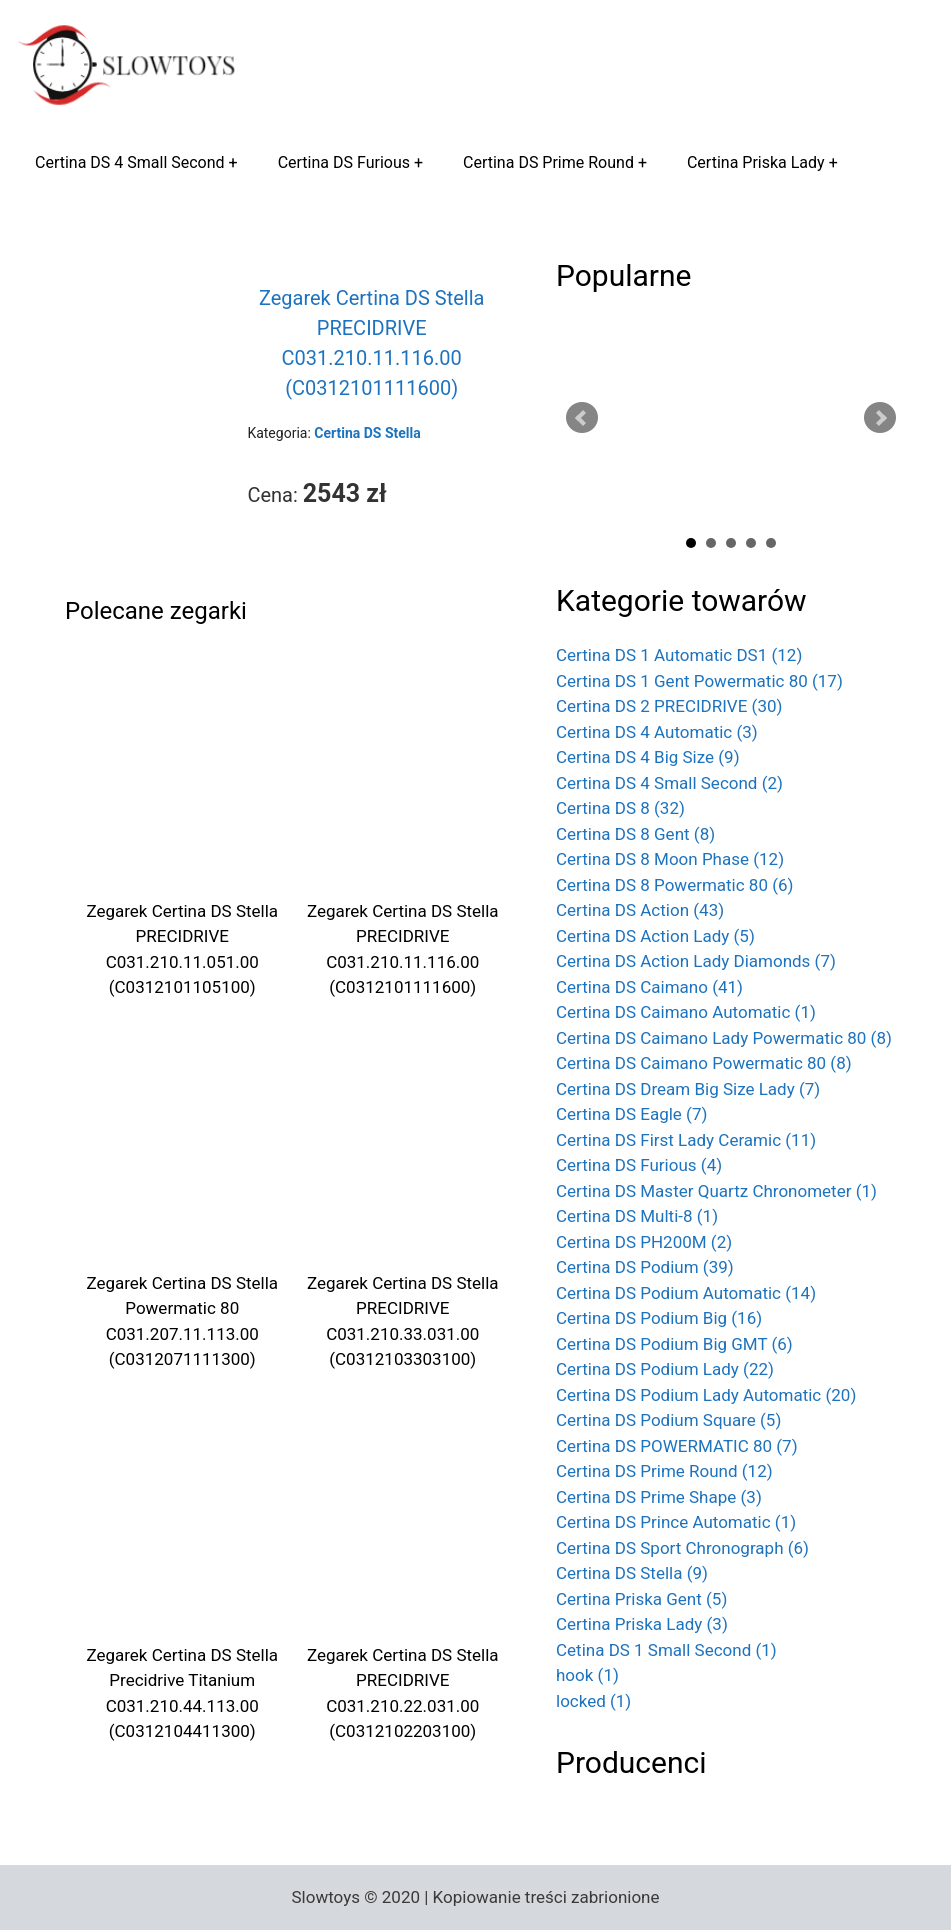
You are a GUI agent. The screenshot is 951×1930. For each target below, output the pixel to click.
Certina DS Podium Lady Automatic (706, 1395)
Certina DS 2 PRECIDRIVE (669, 706)
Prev (582, 418)
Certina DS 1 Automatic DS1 (679, 655)
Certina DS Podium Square (668, 1420)
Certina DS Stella (632, 1573)
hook (587, 1675)
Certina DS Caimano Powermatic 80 (704, 1063)
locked (593, 1701)
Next (880, 418)
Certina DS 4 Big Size (648, 757)
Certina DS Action (640, 910)
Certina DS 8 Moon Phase (670, 859)
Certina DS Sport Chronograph (682, 1548)
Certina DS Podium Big (659, 1318)
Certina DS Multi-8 (637, 1216)
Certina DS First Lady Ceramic (686, 1140)
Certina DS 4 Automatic (657, 732)
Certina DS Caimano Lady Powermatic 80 (724, 1038)
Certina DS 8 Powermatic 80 (675, 885)
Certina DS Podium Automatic (686, 1293)
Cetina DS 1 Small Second (666, 1650)
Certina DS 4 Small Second (130, 162)
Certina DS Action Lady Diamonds (696, 961)
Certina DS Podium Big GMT (674, 1344)
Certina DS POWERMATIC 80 (677, 1446)
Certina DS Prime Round (548, 162)
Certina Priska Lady (756, 162)
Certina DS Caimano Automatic (686, 1012)
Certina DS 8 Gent (635, 834)
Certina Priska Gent (641, 1599)
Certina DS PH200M (644, 1242)
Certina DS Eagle (631, 1114)
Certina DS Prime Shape (659, 1497)
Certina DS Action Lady (655, 936)
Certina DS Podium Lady (665, 1369)
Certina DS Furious (344, 162)
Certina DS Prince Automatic (676, 1522)
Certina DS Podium (645, 1267)
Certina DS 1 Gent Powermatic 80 (699, 681)
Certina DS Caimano (649, 987)
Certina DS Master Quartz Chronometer (716, 1191)
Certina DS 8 (620, 808)
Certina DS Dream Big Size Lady (688, 1089)
